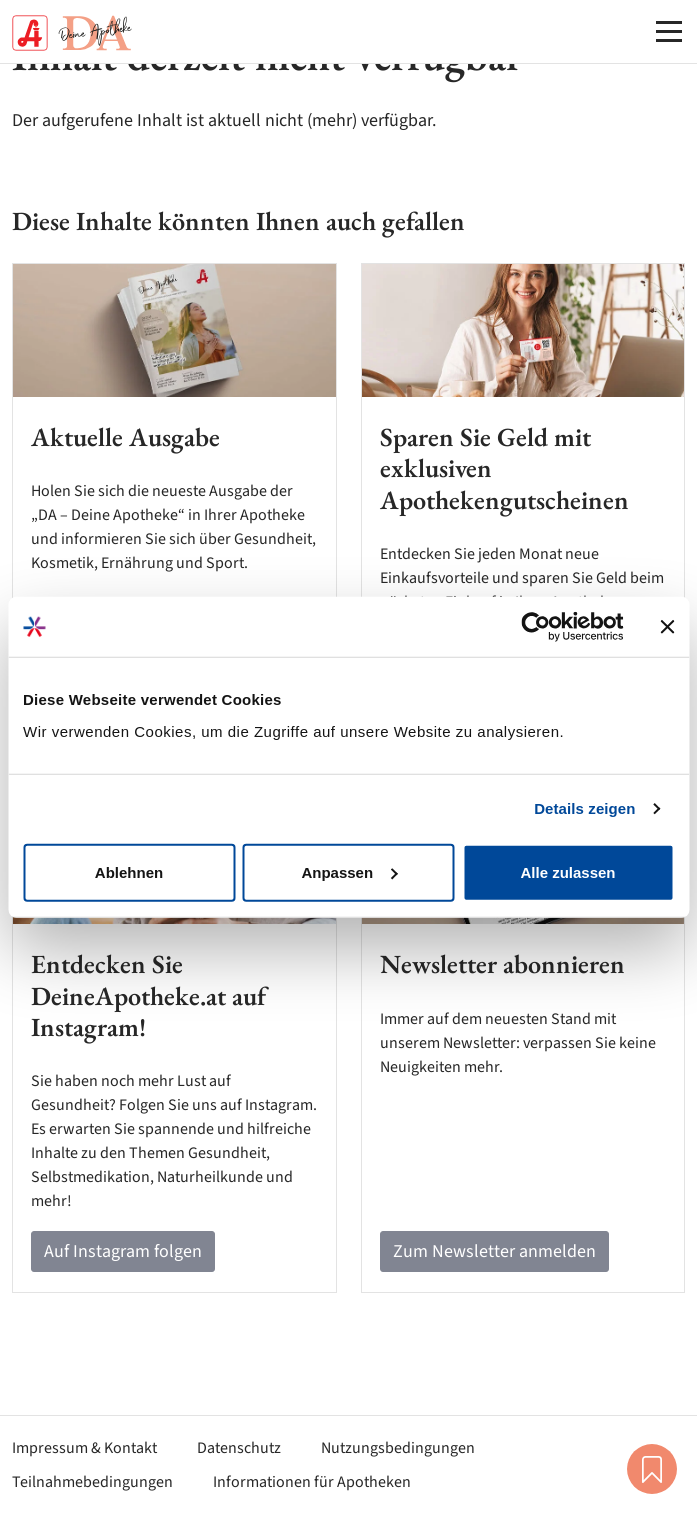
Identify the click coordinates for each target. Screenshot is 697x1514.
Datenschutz (239, 1448)
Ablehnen (129, 871)
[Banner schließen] (667, 627)
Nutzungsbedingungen (398, 1448)
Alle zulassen (567, 871)
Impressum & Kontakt (84, 1448)
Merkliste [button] (652, 1469)
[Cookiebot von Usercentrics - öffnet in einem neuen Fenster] (535, 627)
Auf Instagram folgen (123, 1251)
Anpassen (349, 871)
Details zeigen (584, 808)
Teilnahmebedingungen (92, 1482)
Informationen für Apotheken (312, 1482)
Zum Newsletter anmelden (494, 1251)
